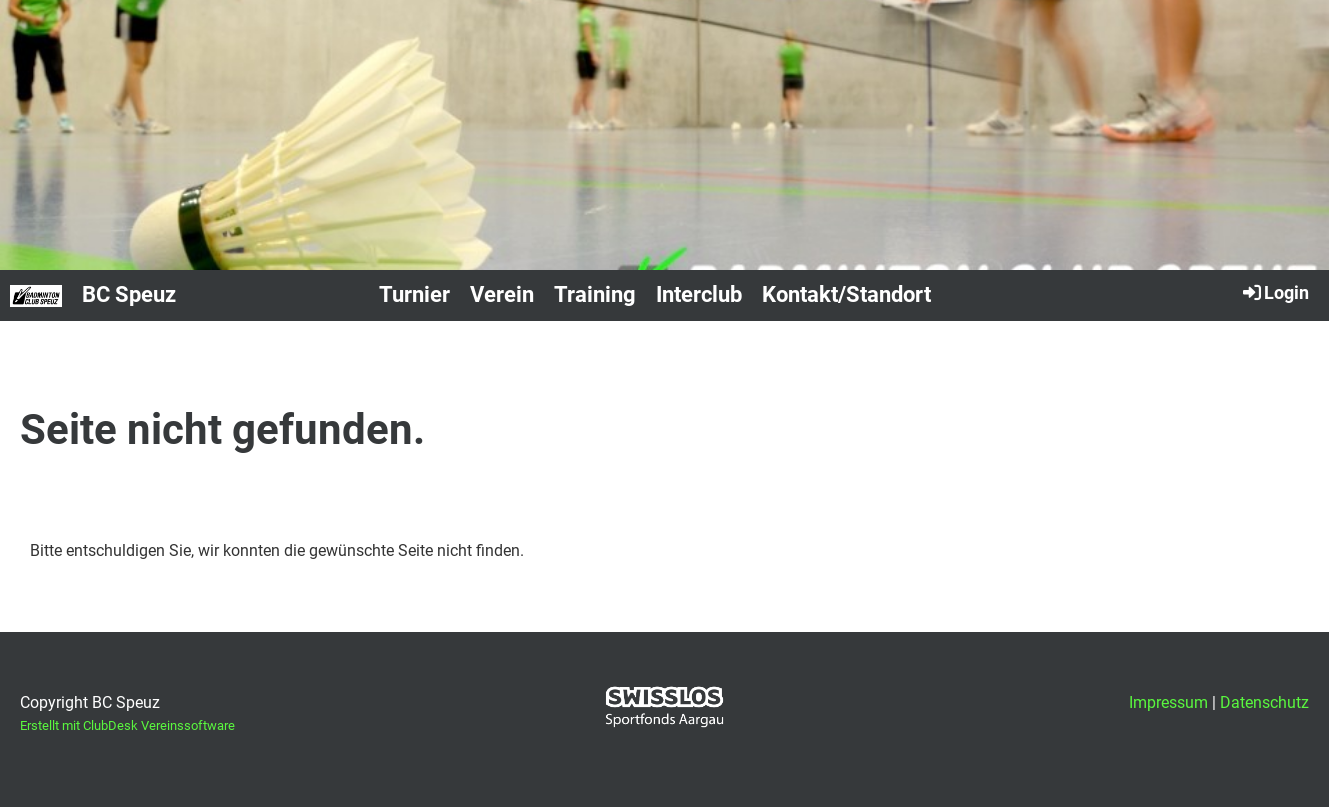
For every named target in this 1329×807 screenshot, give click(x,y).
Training (595, 294)
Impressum (1168, 702)
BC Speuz (129, 294)
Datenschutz (1264, 702)
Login (1274, 292)
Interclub (699, 294)
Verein (502, 294)
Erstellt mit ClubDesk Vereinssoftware (127, 725)
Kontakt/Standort (846, 294)
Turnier (414, 294)
